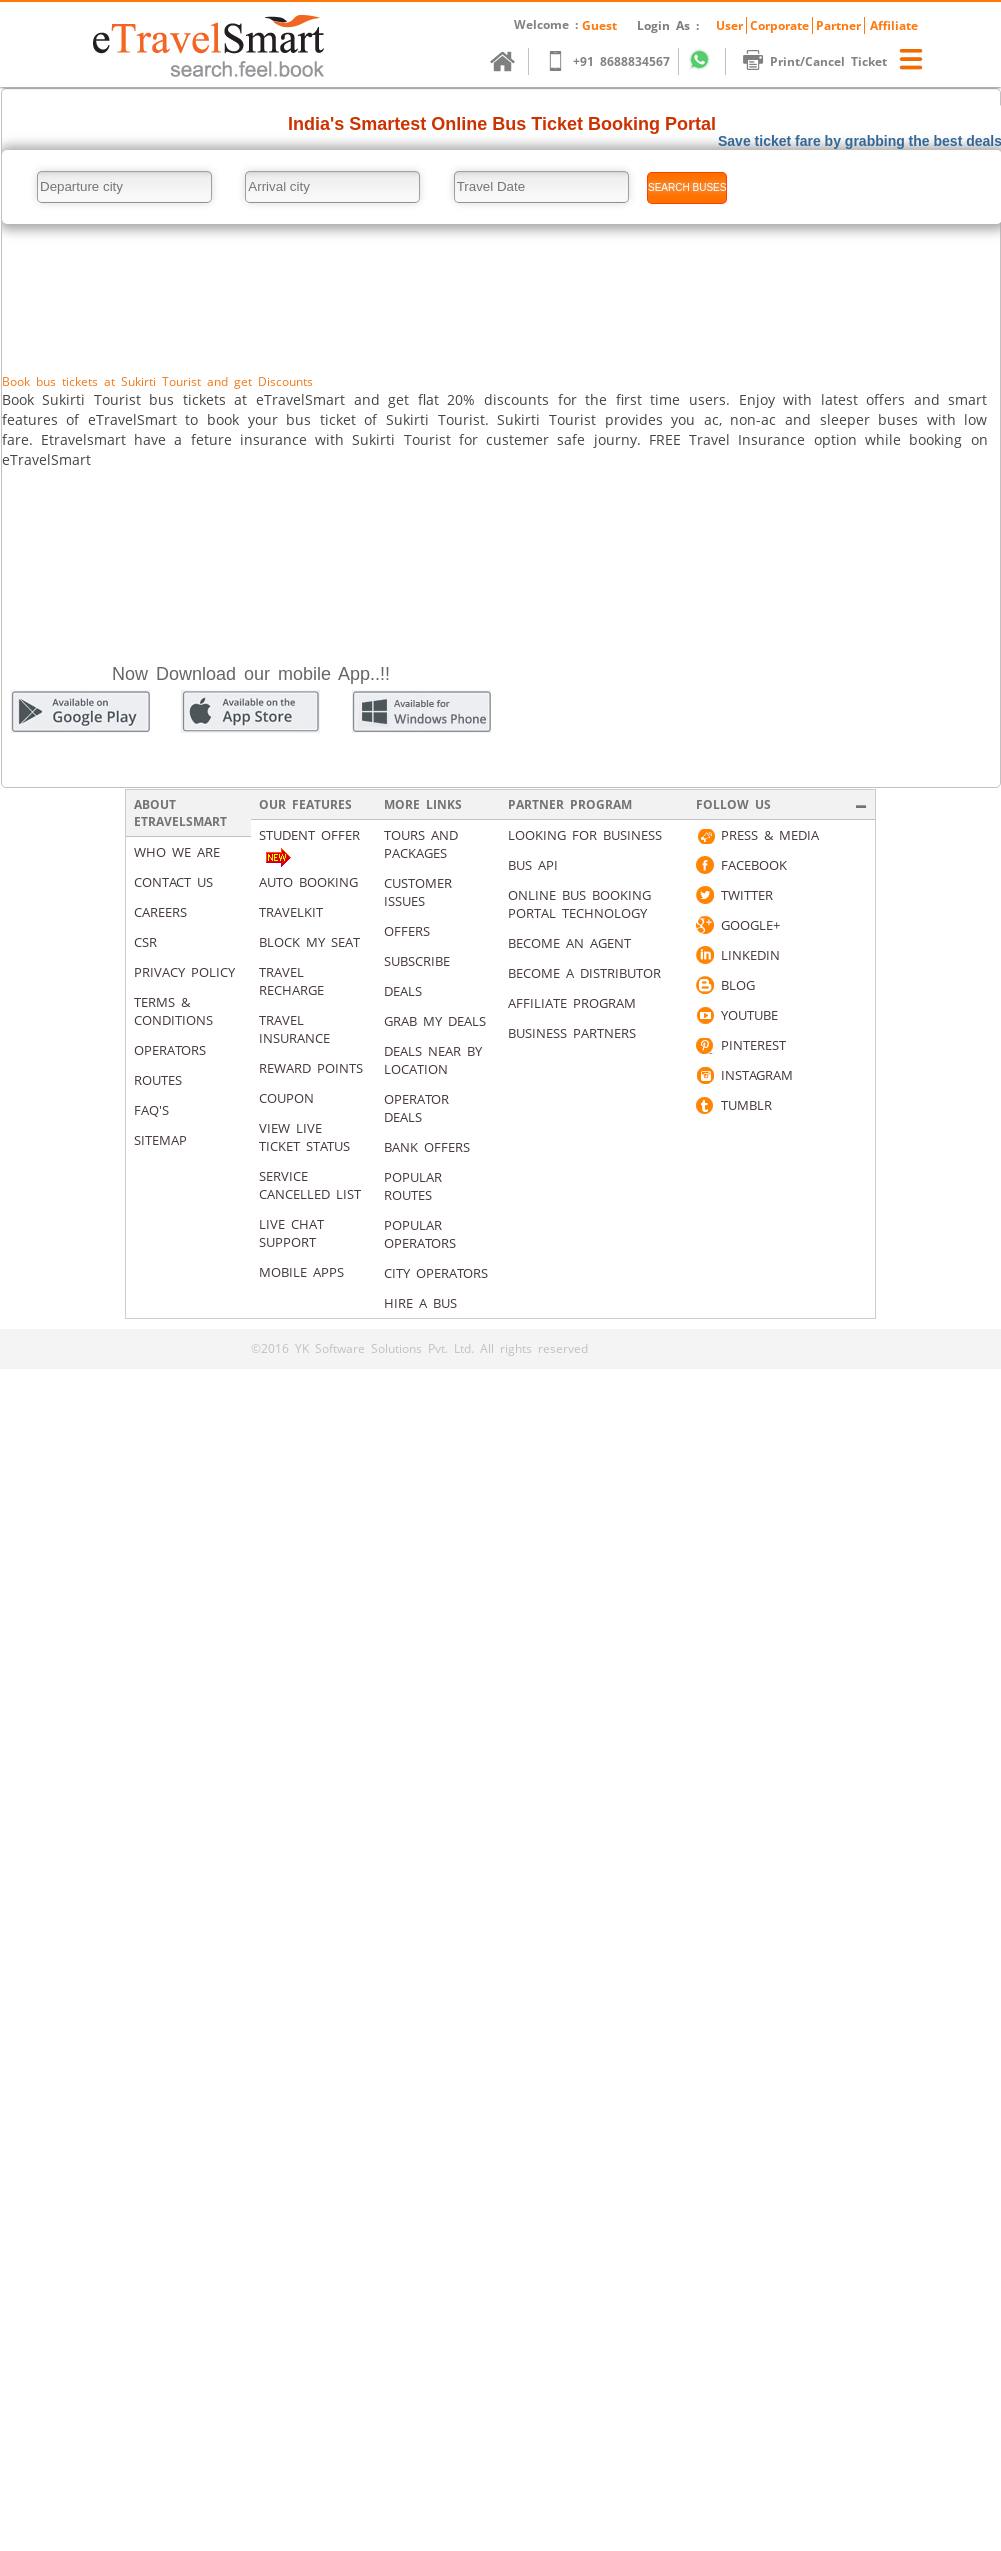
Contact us (173, 882)
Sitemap (160, 1140)
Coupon (286, 1098)
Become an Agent (569, 943)
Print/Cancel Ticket (824, 61)
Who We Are (177, 852)
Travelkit (291, 912)
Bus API (533, 865)
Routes (158, 1080)
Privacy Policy (184, 972)
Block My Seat (309, 942)
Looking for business (585, 835)
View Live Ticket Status (304, 1137)
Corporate (779, 25)
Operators (170, 1050)
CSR (145, 942)
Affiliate (894, 25)
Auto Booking (308, 882)
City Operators (436, 1273)
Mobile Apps (301, 1272)
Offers (407, 931)
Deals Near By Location (433, 1060)
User (729, 25)
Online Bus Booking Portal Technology (579, 904)
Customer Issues (418, 892)
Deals (403, 991)
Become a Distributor (584, 973)
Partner (838, 25)
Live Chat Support (291, 1233)
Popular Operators (420, 1234)
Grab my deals (435, 1021)
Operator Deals (416, 1108)
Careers (160, 912)
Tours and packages (421, 844)
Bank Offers (427, 1147)
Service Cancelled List (310, 1185)
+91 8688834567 (617, 61)
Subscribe (417, 961)
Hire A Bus (420, 1303)
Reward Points (311, 1068)
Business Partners (572, 1033)
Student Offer (309, 835)
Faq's (151, 1110)
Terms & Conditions (173, 1011)
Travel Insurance (294, 1029)
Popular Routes (413, 1186)
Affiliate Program (572, 1003)
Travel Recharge (291, 981)
